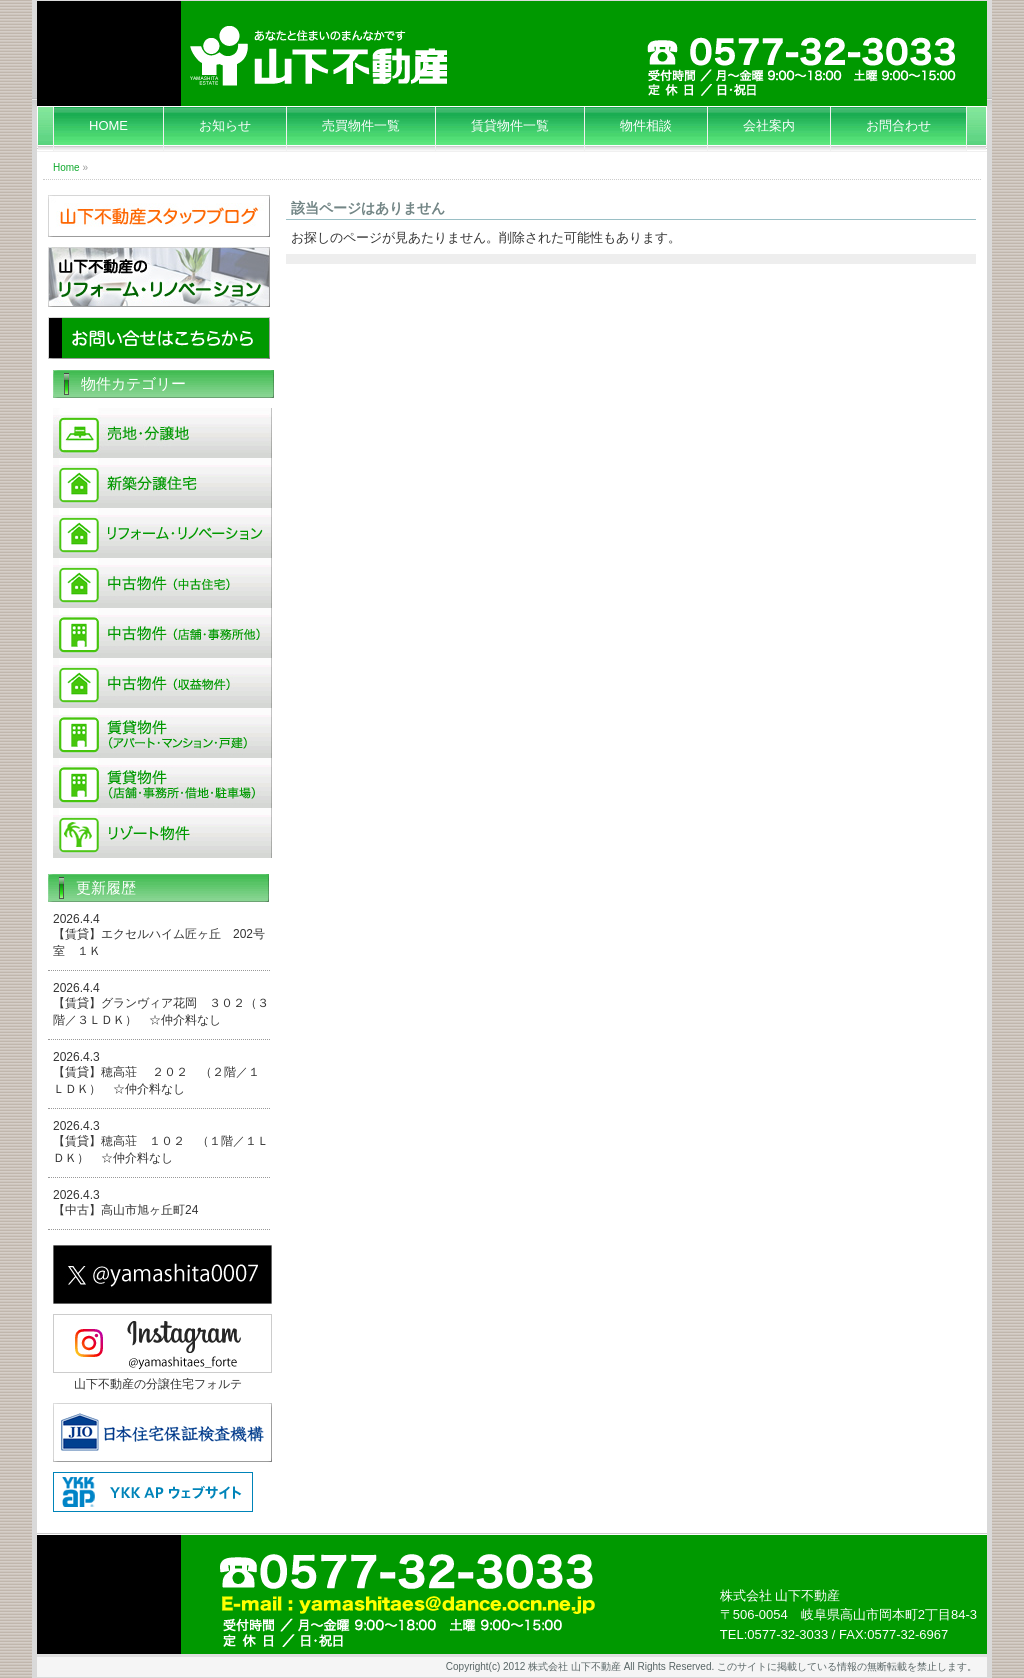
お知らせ (225, 125)
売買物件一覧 (361, 125)
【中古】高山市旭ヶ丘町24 (125, 1210)
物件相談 (646, 125)
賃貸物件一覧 (510, 125)
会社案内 (769, 125)
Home (66, 167)
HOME (108, 125)
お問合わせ (898, 125)
